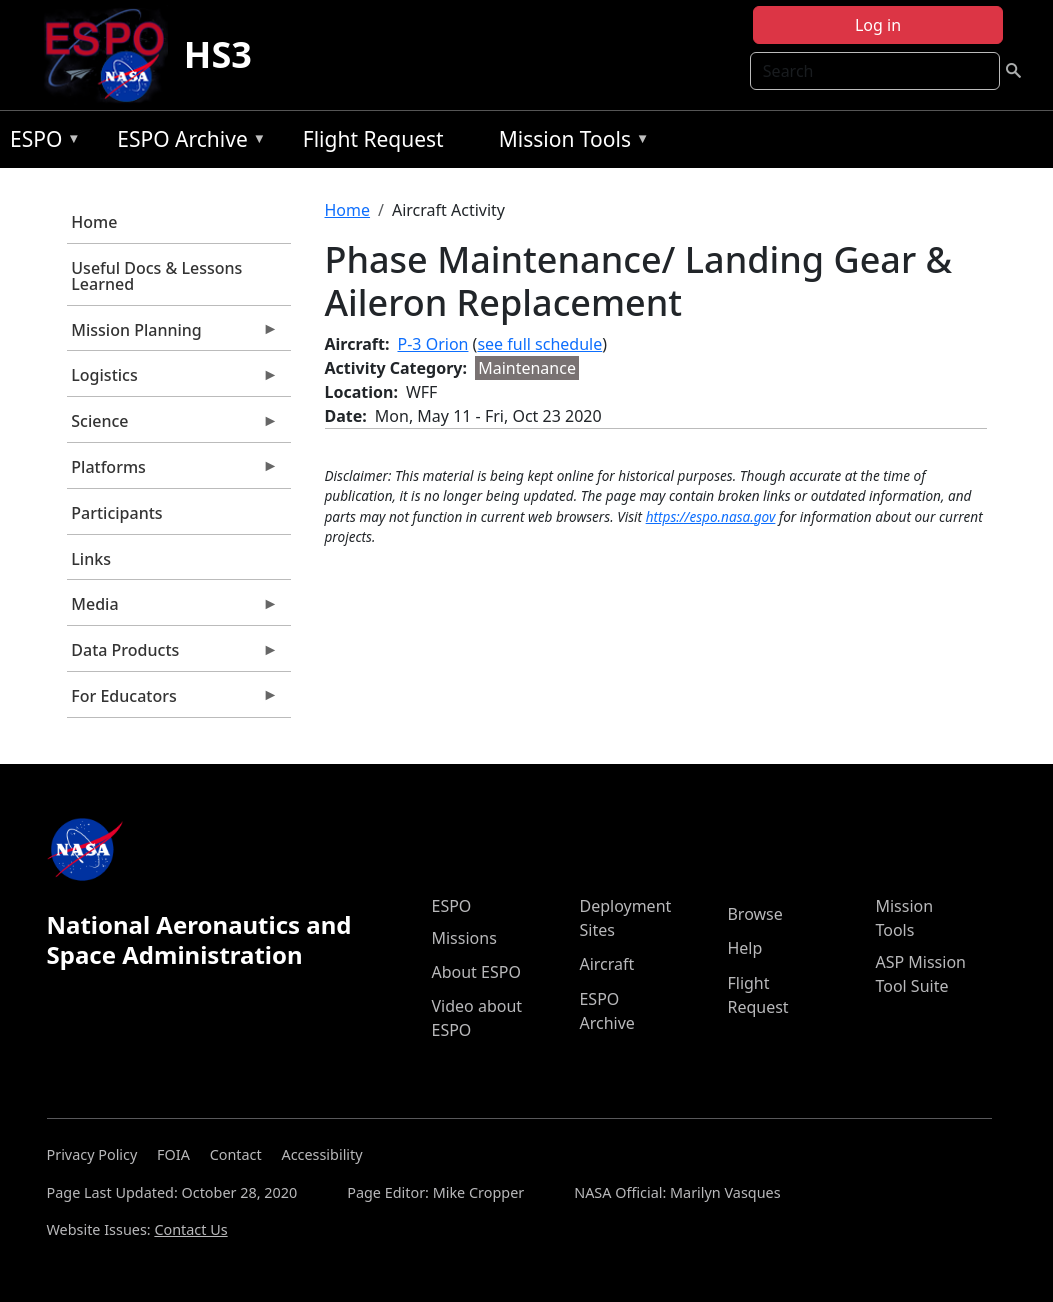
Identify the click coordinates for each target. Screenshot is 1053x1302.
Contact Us (190, 1229)
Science (173, 426)
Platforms (173, 472)
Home (94, 222)
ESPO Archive (186, 142)
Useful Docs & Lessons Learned (156, 276)
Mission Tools (569, 142)
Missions (463, 938)
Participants (116, 513)
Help (744, 948)
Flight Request (373, 139)
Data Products (173, 655)
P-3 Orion (433, 344)
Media (173, 609)
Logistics (173, 380)
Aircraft (606, 964)
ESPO (40, 142)
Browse (754, 914)
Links (91, 559)
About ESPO (475, 972)
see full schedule (539, 344)
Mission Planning (173, 335)
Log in (878, 25)
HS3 (218, 54)
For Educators (173, 701)
